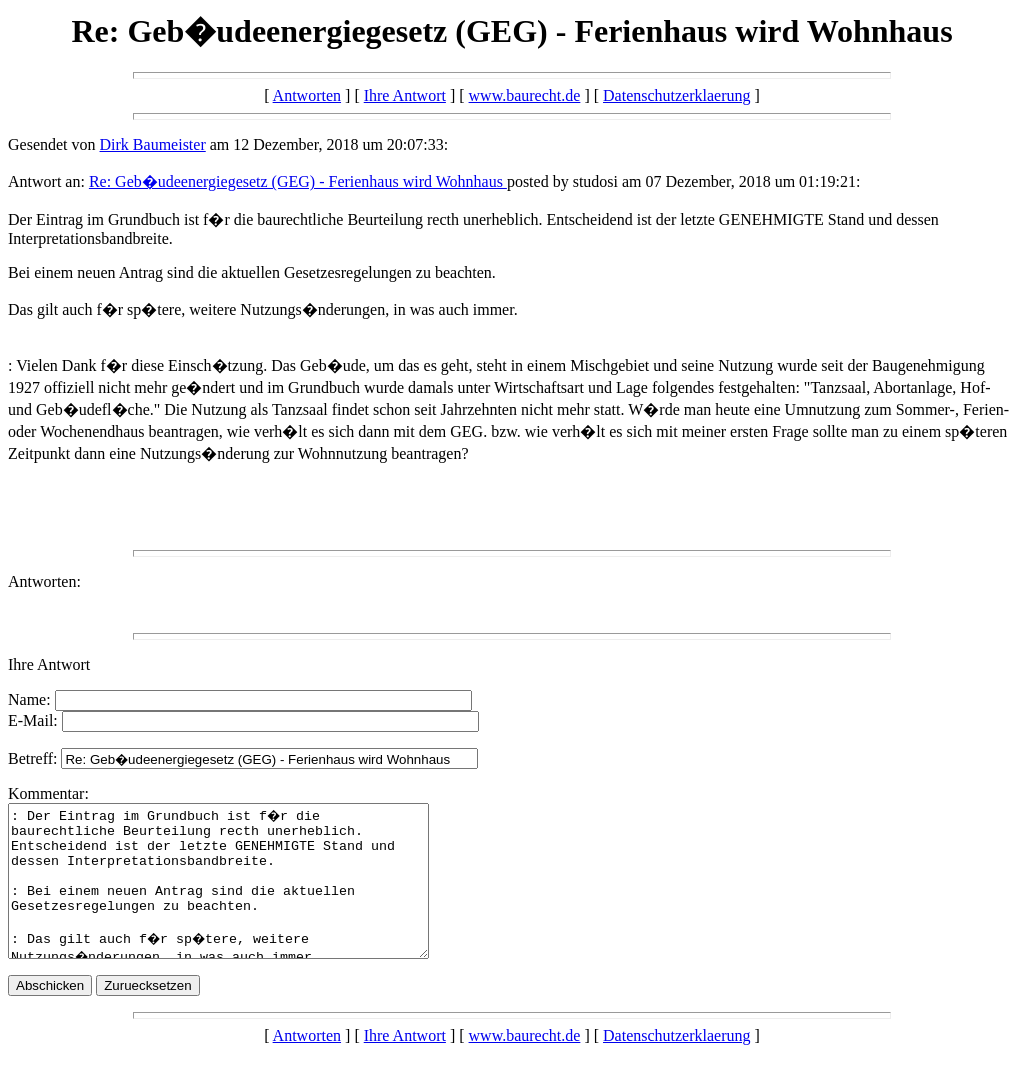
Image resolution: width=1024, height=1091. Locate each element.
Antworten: (44, 581)
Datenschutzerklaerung (676, 95)
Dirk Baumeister (153, 144)
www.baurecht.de (525, 95)
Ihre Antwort (405, 95)
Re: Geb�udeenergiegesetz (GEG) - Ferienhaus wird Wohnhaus (298, 181)
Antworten (307, 95)
